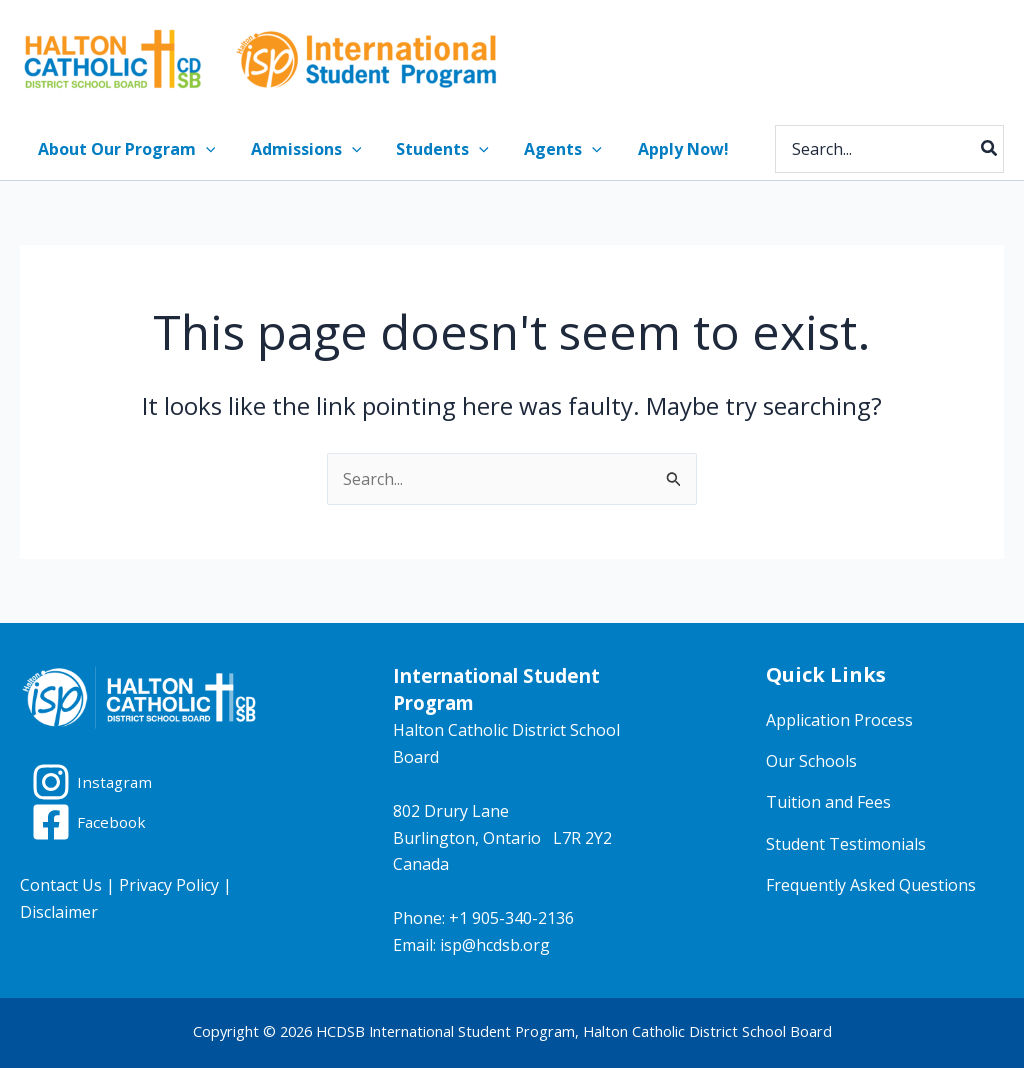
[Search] (990, 149)
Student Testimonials (846, 844)
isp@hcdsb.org (495, 945)
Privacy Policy (169, 885)
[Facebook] (90, 822)
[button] (204, 149)
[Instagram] (93, 782)
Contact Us (61, 885)
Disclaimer (59, 912)
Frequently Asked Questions (871, 885)
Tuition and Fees (828, 802)
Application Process (839, 720)
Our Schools (811, 761)
